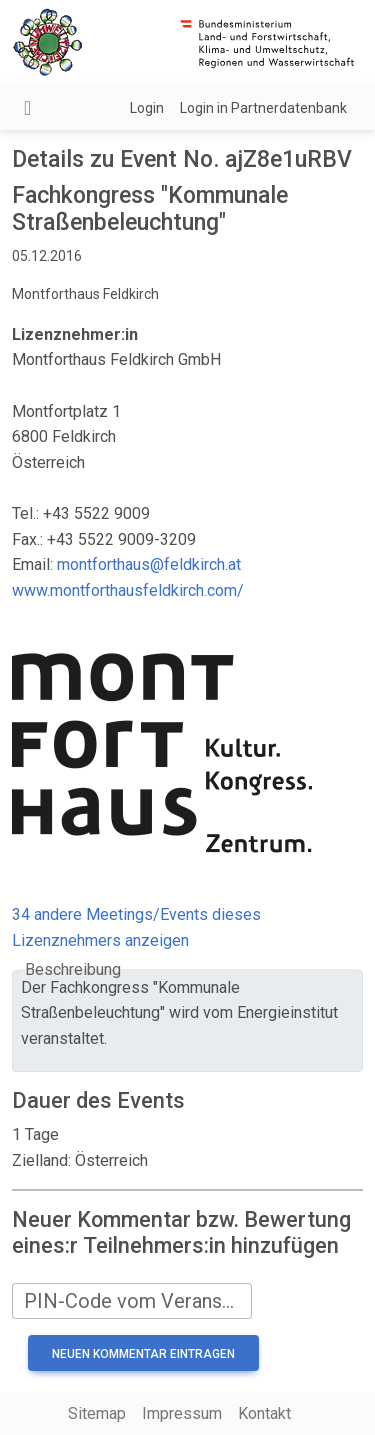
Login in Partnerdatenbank (263, 108)
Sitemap (97, 1413)
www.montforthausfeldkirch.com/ (128, 590)
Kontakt (264, 1413)
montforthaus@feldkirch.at (149, 564)
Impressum (182, 1413)
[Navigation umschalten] (27, 108)
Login (147, 108)
